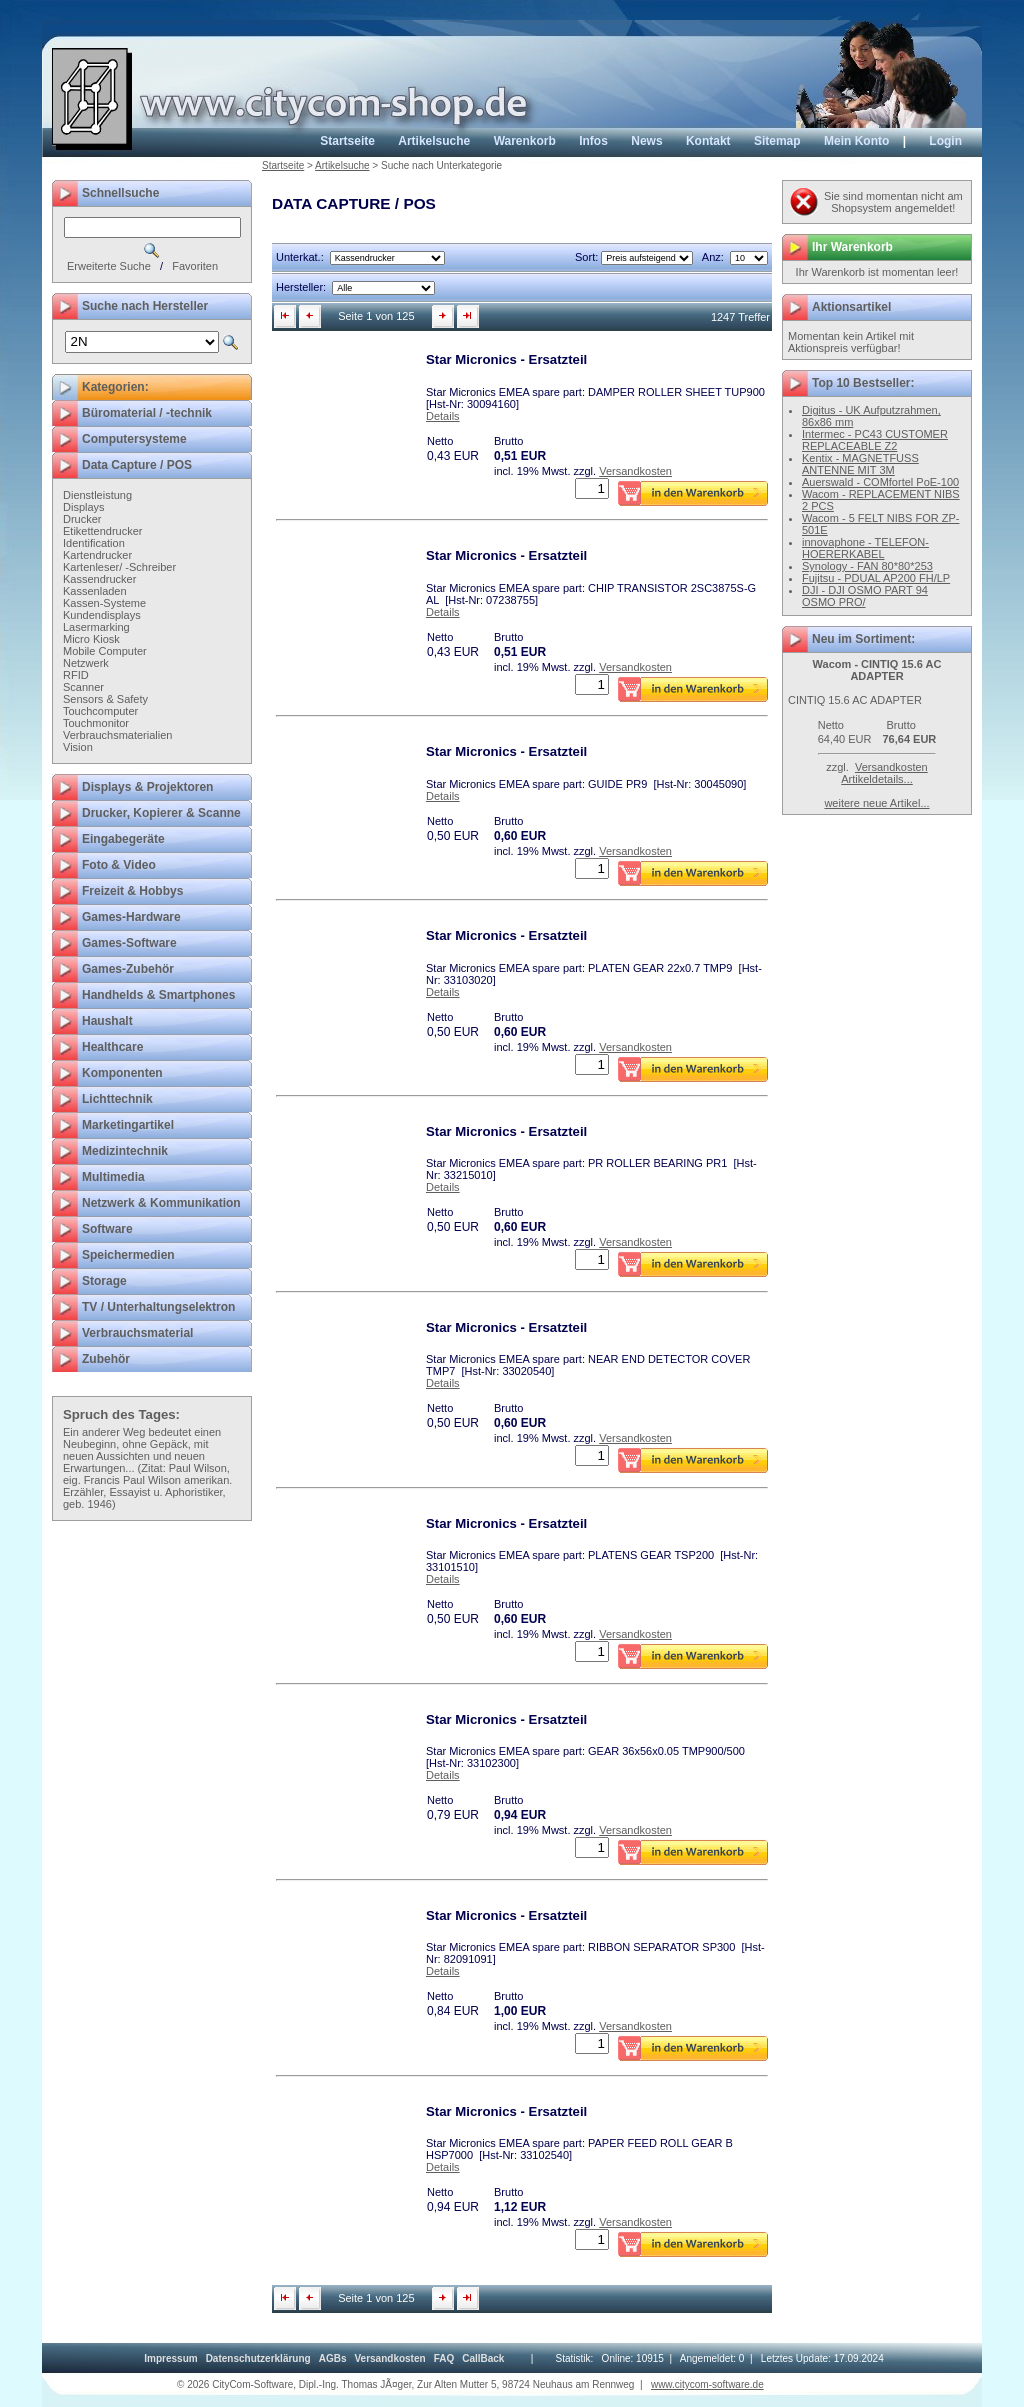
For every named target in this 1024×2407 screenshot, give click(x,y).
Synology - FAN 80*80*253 (867, 566)
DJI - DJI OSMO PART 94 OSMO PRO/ (865, 596)
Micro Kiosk (91, 639)
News (646, 141)
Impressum (170, 2358)
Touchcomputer (100, 711)
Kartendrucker (97, 555)
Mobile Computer (105, 651)
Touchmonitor (96, 723)
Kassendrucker (99, 579)
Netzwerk (86, 663)
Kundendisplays (102, 615)
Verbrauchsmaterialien (117, 735)
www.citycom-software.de (707, 2384)
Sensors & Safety (105, 699)
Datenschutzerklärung (258, 2358)
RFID (76, 675)
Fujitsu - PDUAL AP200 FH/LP (876, 578)
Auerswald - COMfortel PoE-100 (880, 482)
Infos (593, 141)
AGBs (333, 2358)
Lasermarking (96, 627)
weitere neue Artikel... (876, 803)
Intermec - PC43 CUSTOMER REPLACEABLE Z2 (875, 440)
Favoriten (195, 266)
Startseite (347, 141)
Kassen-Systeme (104, 603)
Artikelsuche (434, 141)
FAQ (444, 2358)
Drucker (82, 519)
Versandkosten (635, 471)
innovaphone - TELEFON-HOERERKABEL (865, 548)
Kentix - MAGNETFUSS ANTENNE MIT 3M (860, 464)
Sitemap (777, 141)
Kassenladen (95, 591)
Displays (84, 507)
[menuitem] (170, 2358)
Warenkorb (525, 141)
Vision (78, 747)
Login (945, 141)
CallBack (483, 2358)
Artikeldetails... (877, 779)
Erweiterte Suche (109, 266)
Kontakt (708, 141)
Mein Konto (856, 141)
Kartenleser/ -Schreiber (119, 567)
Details (443, 416)
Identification (94, 543)
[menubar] (324, 2358)
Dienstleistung (97, 495)
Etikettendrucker (102, 531)
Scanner (83, 687)
